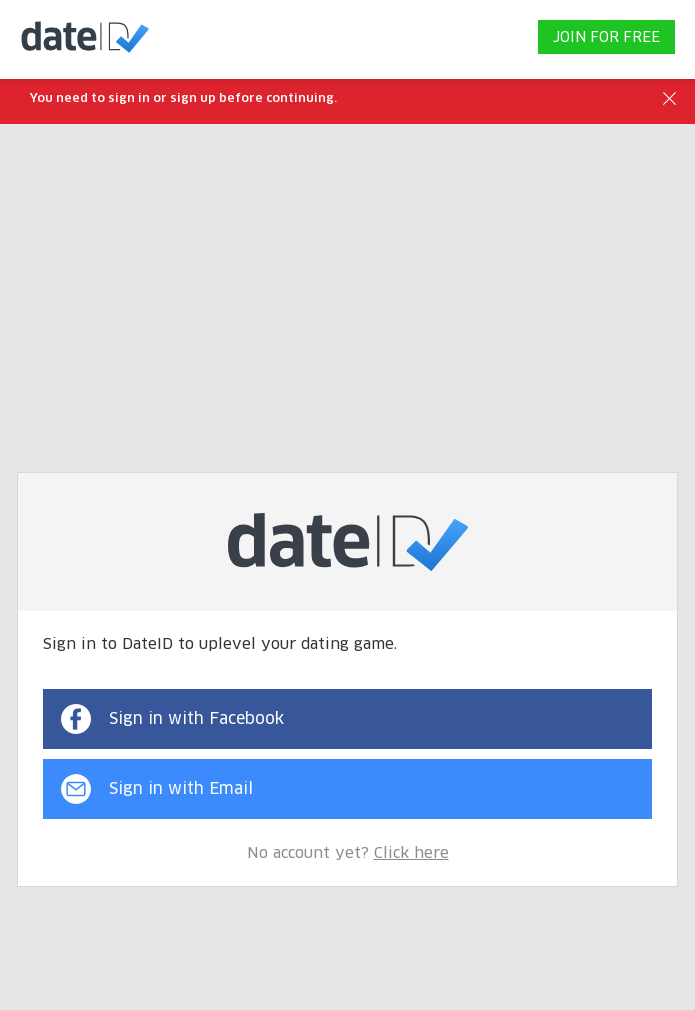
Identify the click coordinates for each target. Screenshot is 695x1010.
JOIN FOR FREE (606, 38)
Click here (411, 853)
